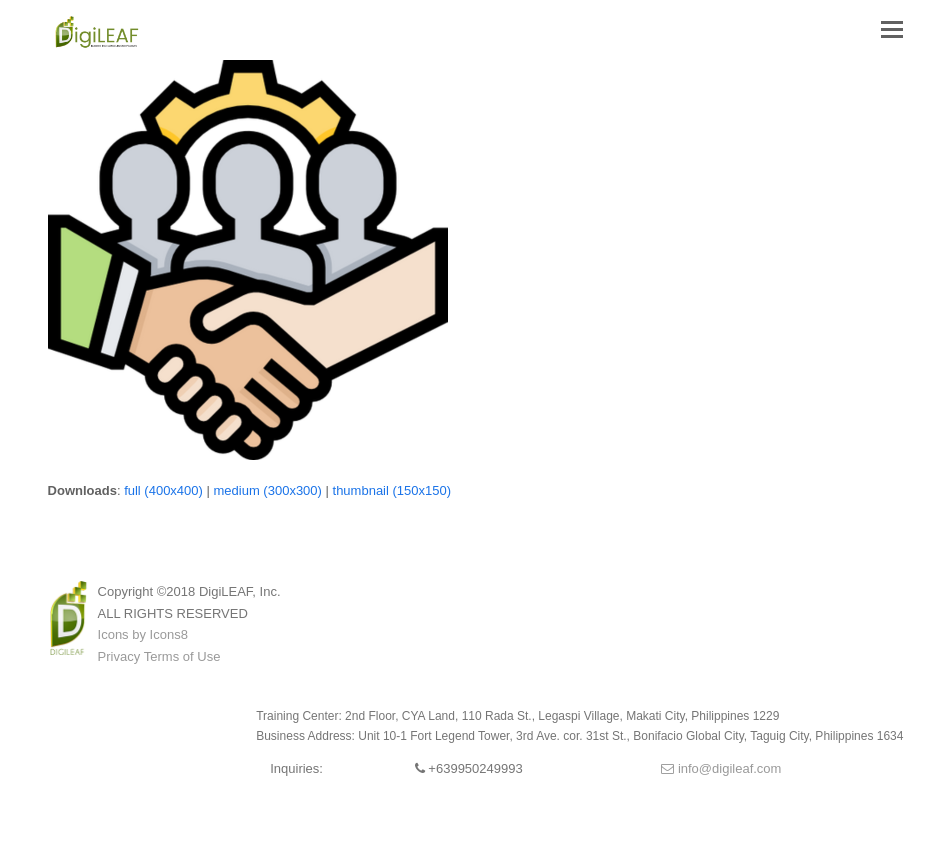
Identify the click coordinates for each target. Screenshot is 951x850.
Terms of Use (182, 656)
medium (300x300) (268, 490)
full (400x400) (163, 490)
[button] (892, 30)
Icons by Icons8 (143, 634)
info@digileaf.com (721, 768)
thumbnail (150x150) (392, 490)
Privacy (119, 656)
